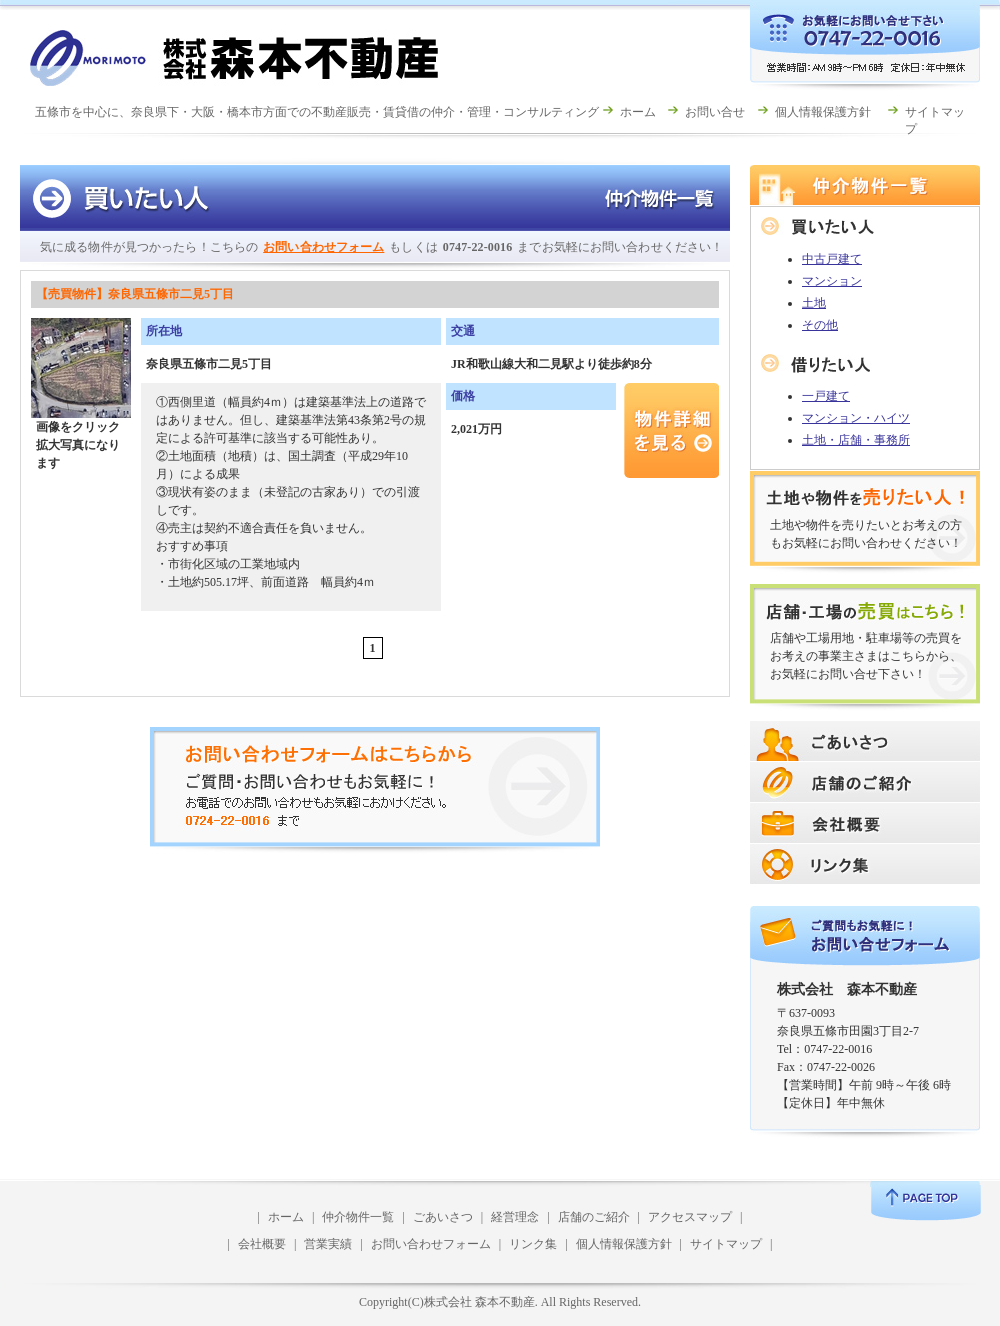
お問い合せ (715, 112)
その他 (820, 325)
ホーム (638, 112)
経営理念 (515, 1217)
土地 (814, 303)
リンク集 (533, 1244)
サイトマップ (726, 1244)
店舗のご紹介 (594, 1217)
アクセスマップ (690, 1217)
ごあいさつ (443, 1217)
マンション (832, 281)
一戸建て (826, 396)
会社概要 (262, 1244)
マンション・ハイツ (856, 418)
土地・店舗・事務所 (856, 440)
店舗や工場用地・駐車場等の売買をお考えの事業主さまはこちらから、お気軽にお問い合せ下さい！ (866, 656)
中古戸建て (832, 259)
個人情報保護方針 (823, 112)
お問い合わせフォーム (323, 247)
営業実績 (328, 1244)
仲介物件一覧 (358, 1217)
